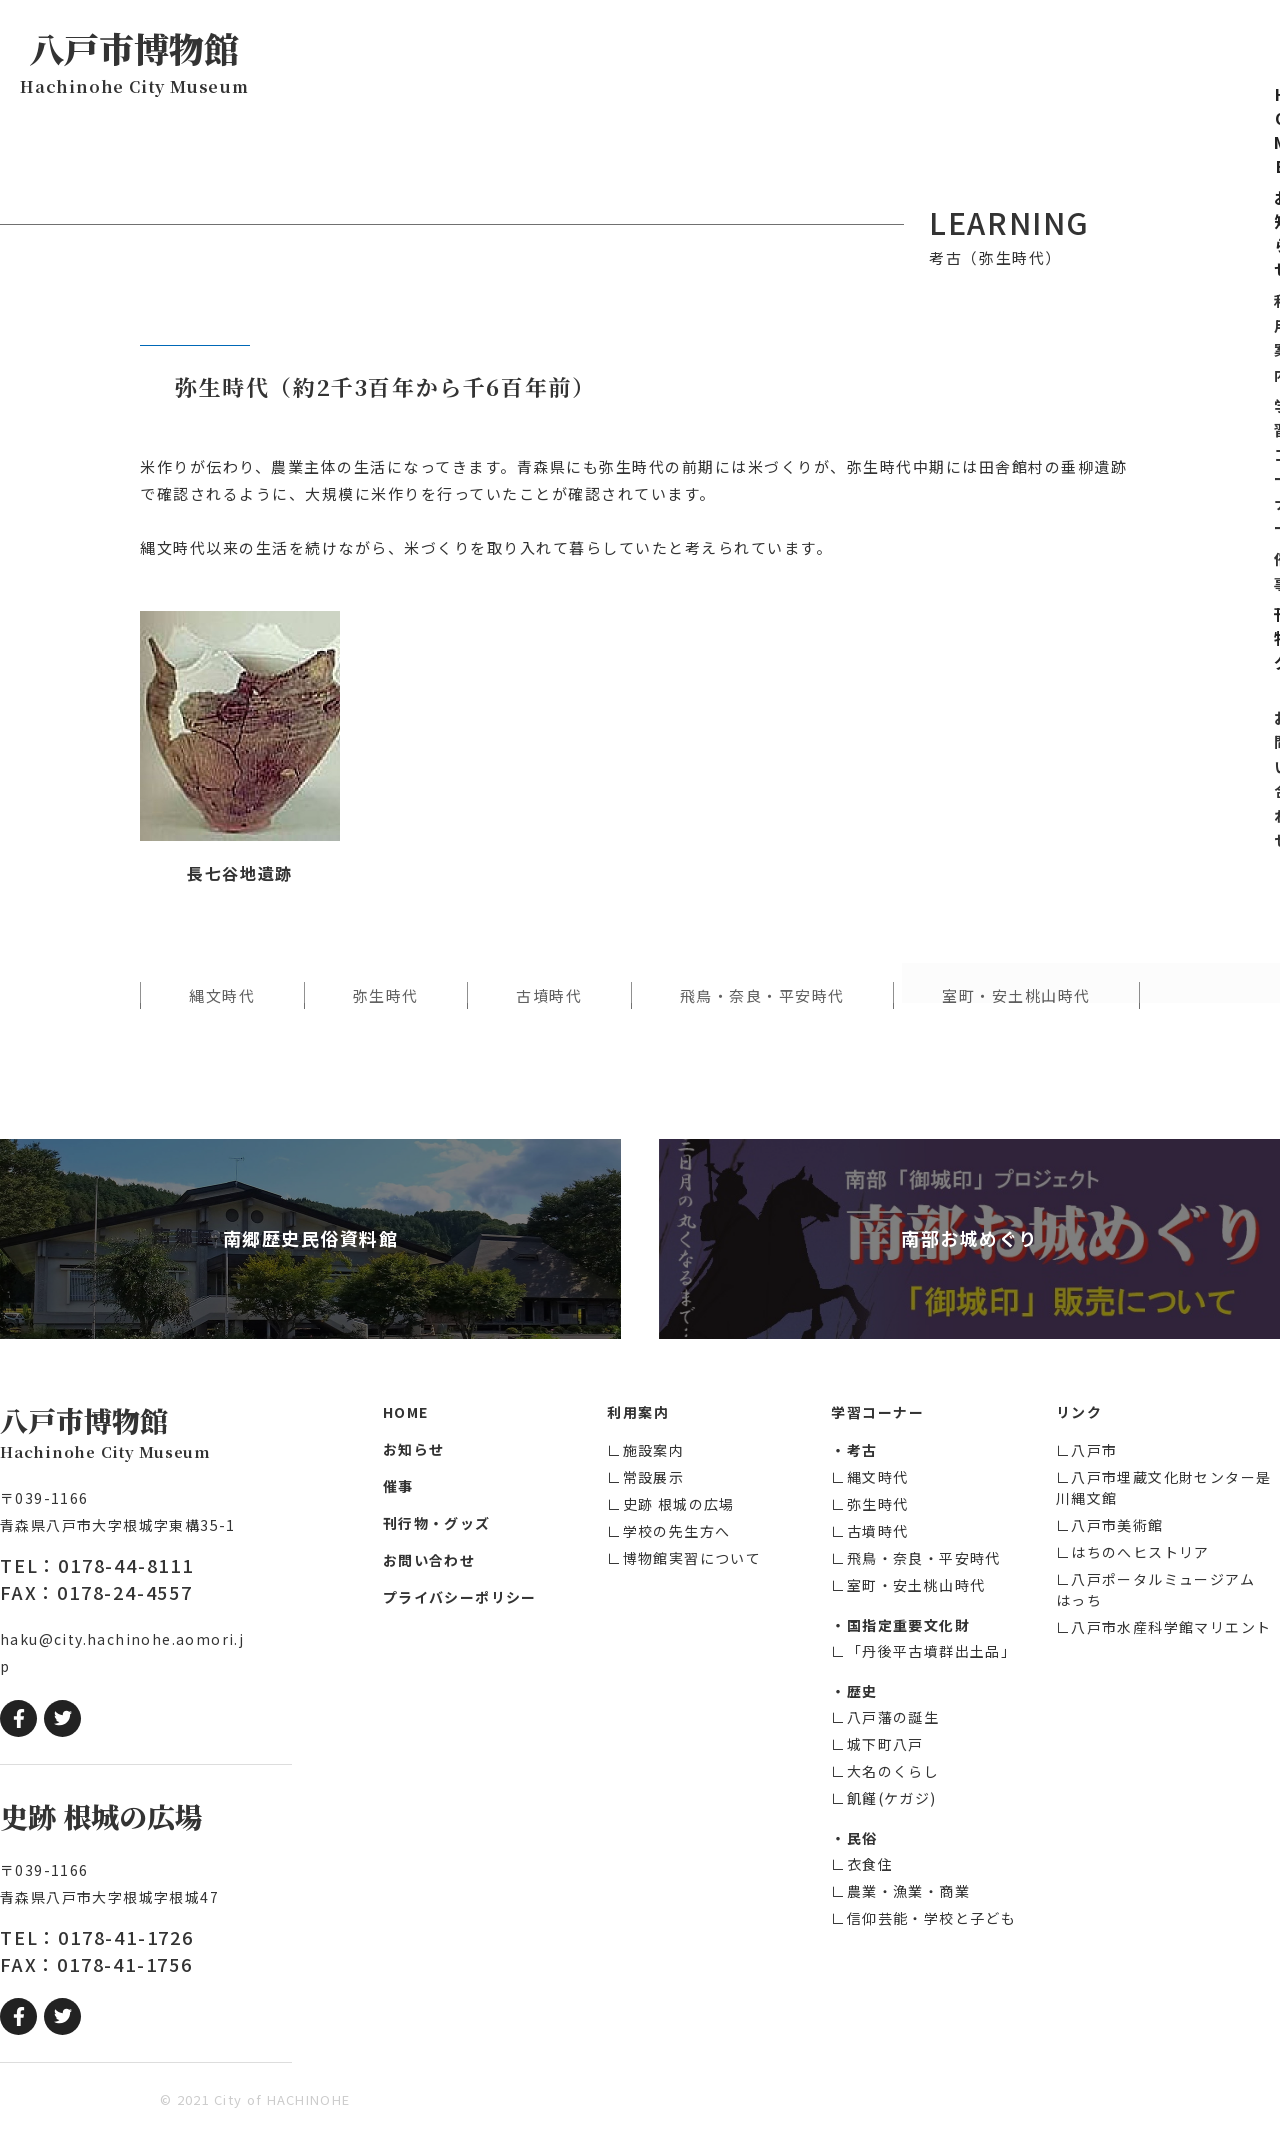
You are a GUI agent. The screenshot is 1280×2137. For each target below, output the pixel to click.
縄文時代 (222, 995)
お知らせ (530, 55)
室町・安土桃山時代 (1016, 995)
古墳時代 (549, 995)
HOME (437, 55)
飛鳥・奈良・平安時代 (762, 995)
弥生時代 (386, 995)
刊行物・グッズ (957, 55)
